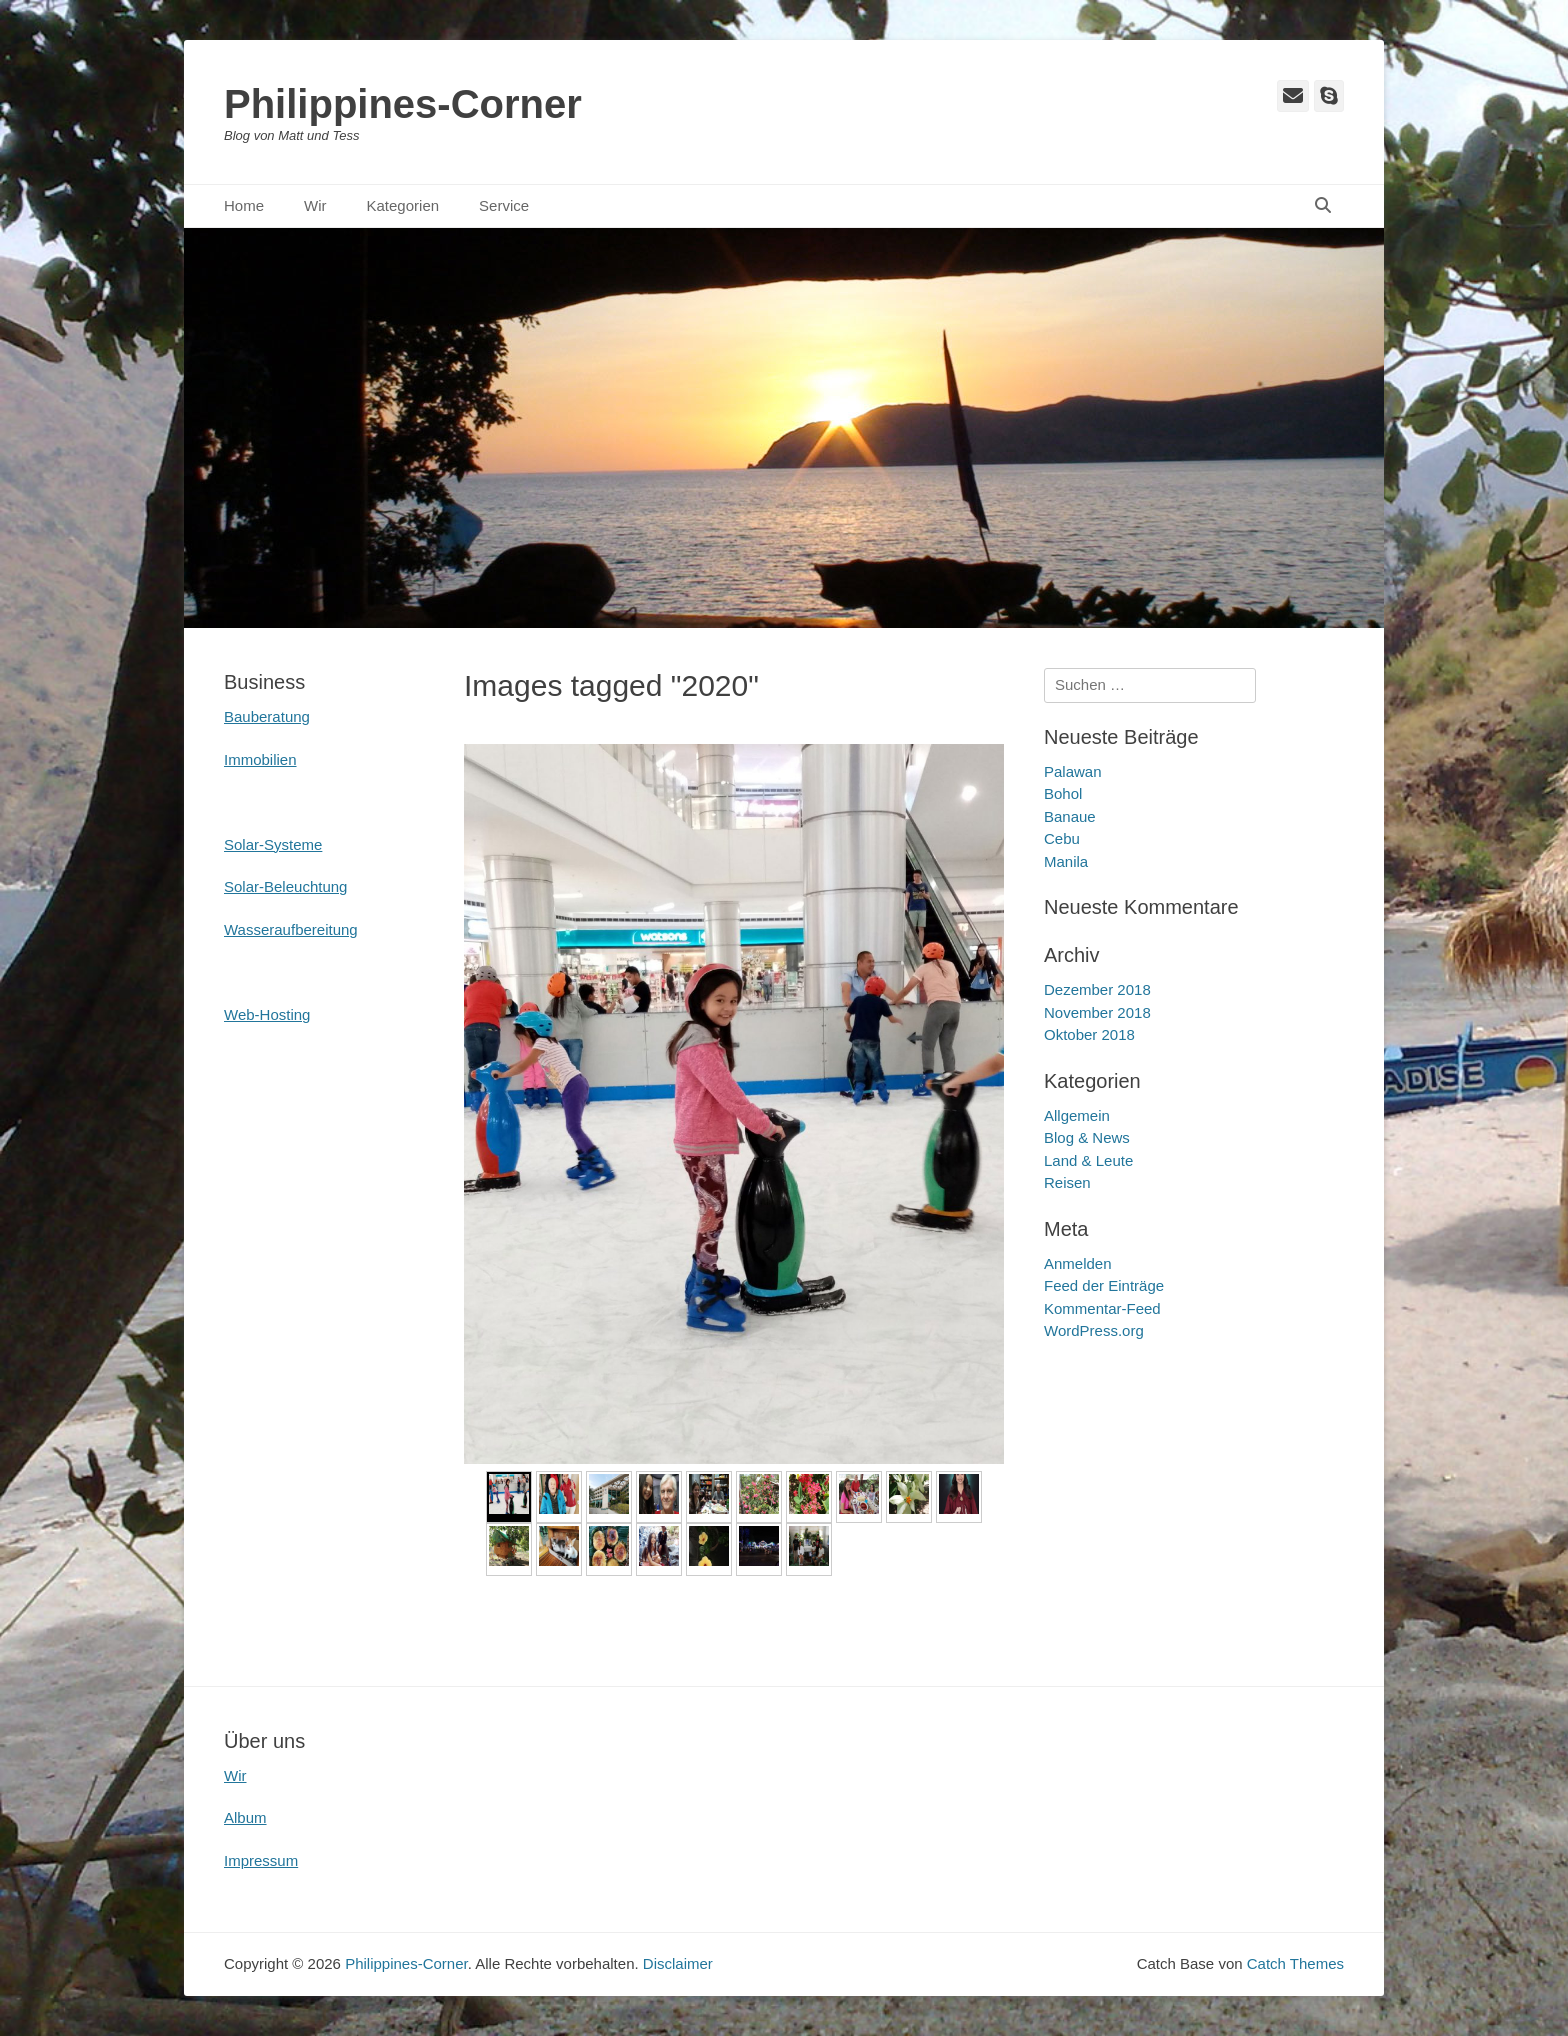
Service (504, 205)
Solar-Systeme (273, 844)
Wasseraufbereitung (291, 929)
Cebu (1062, 838)
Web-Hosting (267, 1014)
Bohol (1063, 793)
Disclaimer (678, 1963)
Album (245, 1817)
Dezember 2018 (1097, 989)
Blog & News (1087, 1137)
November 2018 (1097, 1012)
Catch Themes (1295, 1963)
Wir (315, 205)
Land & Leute (1088, 1160)
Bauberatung (267, 716)
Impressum (261, 1860)
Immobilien (260, 759)
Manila (1066, 861)
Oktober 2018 (1089, 1034)
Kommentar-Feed (1102, 1308)
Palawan (1073, 771)
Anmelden (1078, 1263)
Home (244, 205)
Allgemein (1077, 1115)
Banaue (1070, 816)
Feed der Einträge (1104, 1285)
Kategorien (403, 205)
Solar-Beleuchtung (285, 886)
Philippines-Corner (403, 104)
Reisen (1067, 1182)
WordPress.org (1094, 1330)
